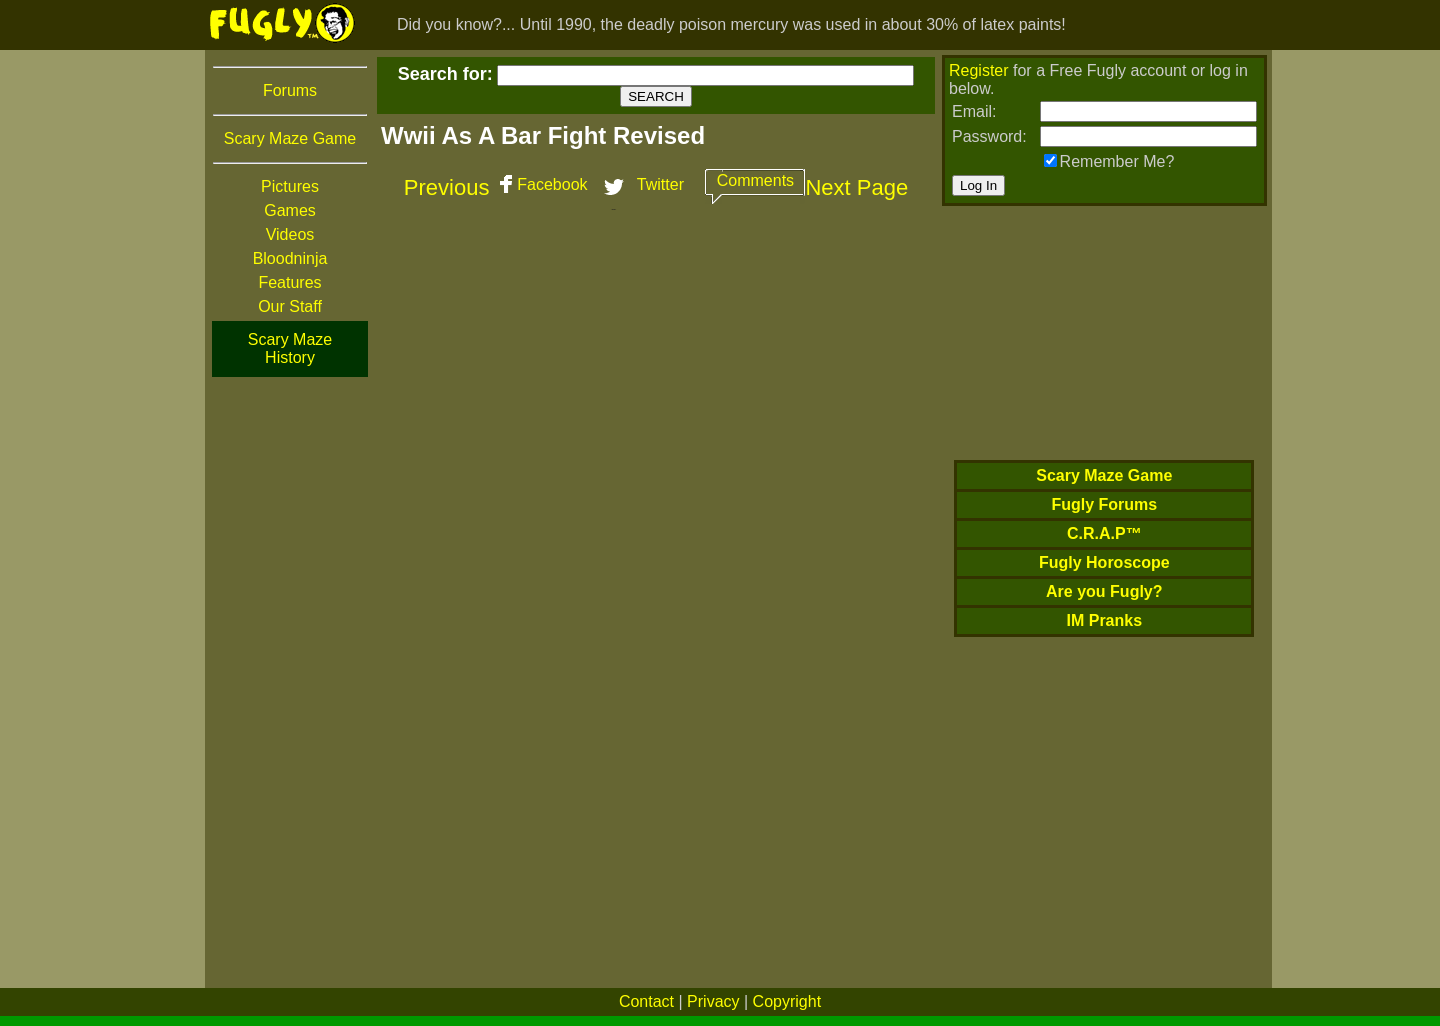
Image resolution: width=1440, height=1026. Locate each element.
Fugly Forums (1104, 504)
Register (979, 70)
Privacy (713, 1001)
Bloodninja (290, 258)
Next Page (856, 187)
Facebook (552, 184)
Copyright (787, 1001)
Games (290, 210)
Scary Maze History (290, 348)
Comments (755, 180)
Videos (290, 234)
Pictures (290, 186)
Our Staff (290, 306)
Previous (447, 187)
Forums (290, 90)
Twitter (660, 184)
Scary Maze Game (290, 138)
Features (289, 282)
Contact (646, 1001)
